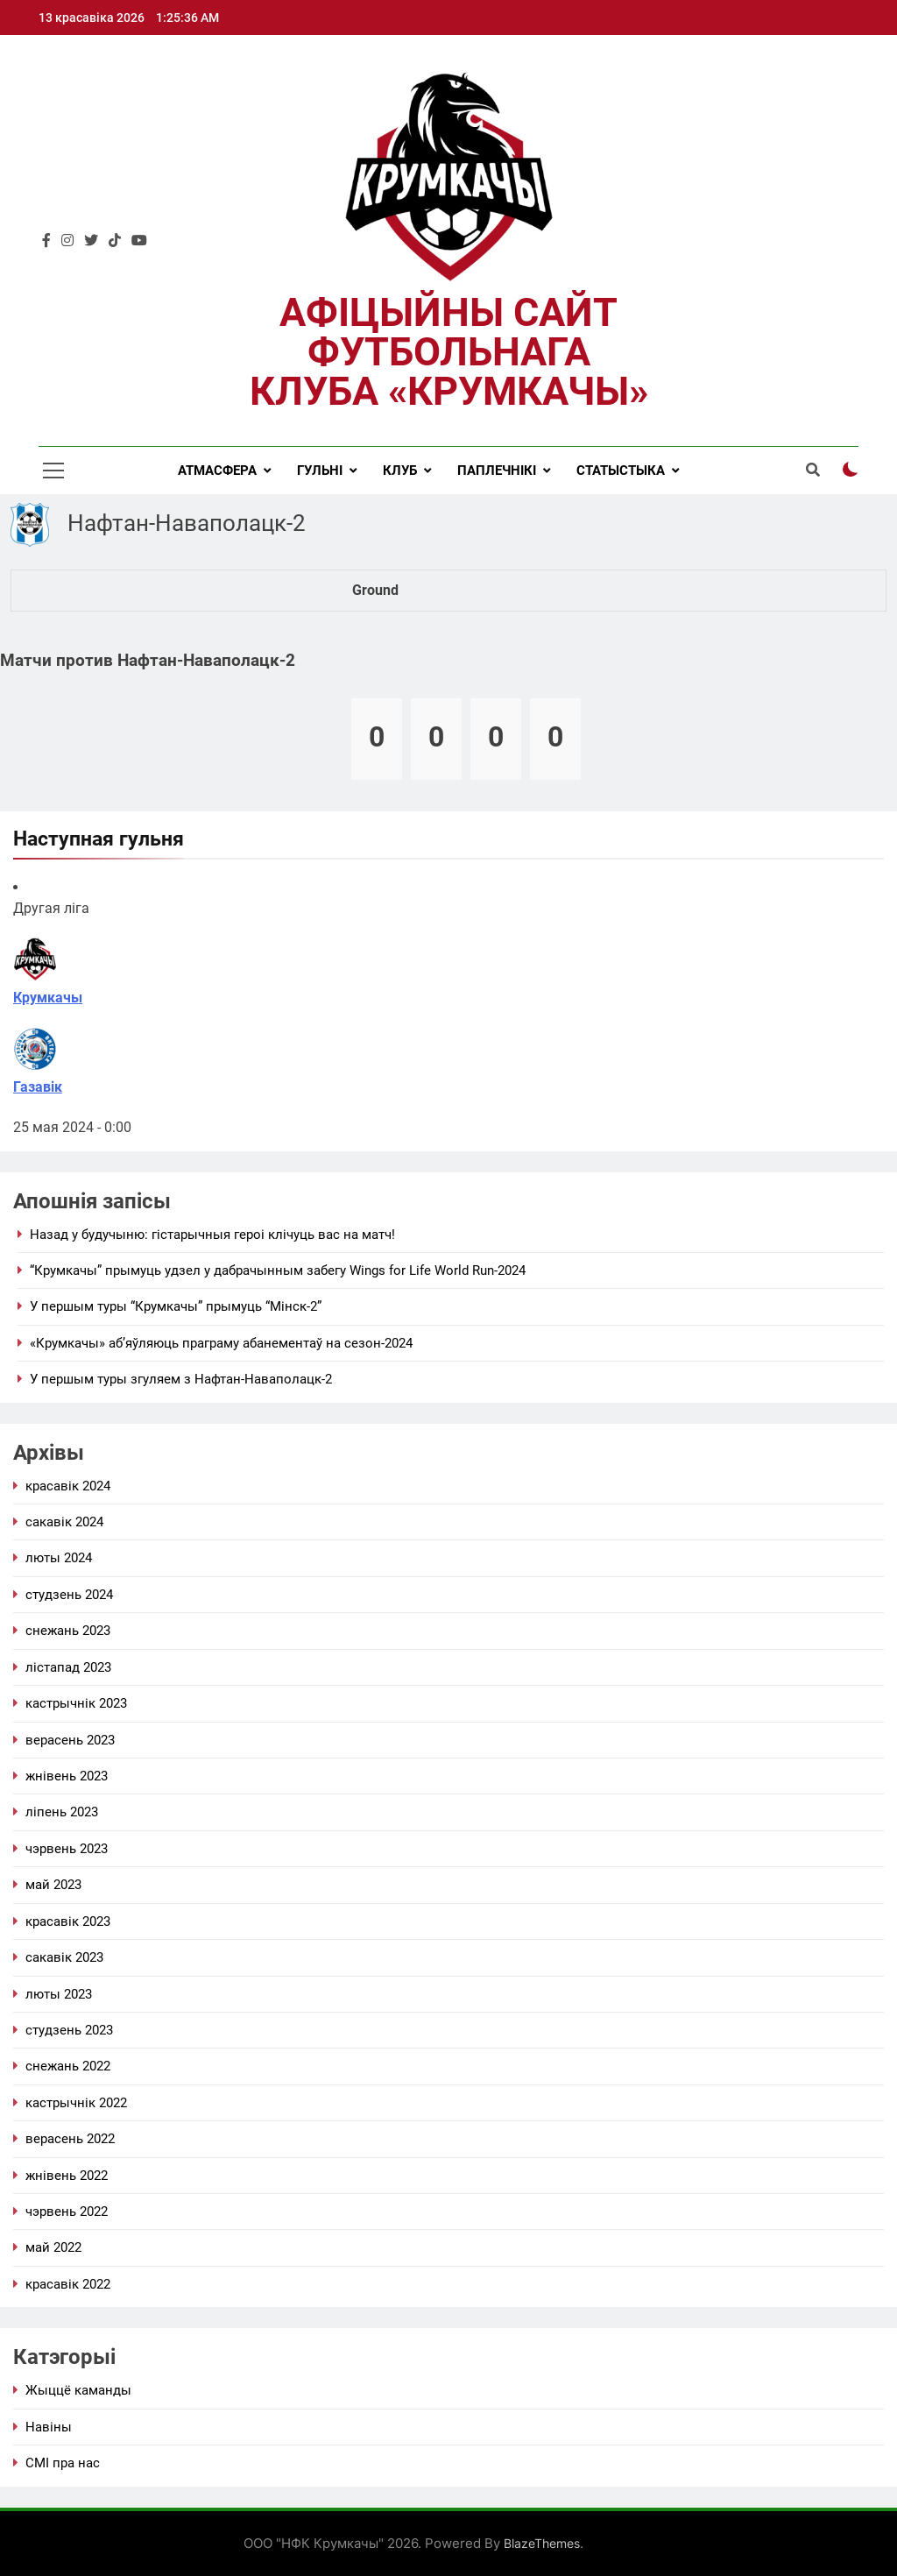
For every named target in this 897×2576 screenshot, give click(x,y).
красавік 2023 (67, 1921)
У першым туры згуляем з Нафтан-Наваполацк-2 (181, 1379)
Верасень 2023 (70, 1740)
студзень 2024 (69, 1595)
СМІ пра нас (62, 2463)
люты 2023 (58, 1994)
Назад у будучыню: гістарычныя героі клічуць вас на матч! (212, 1234)
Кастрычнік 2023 (76, 1703)
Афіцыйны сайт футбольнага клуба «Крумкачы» (449, 351)
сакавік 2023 (64, 1957)
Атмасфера (217, 470)
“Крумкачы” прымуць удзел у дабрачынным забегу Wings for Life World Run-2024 (278, 1270)
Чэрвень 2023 (66, 1849)
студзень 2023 (69, 2030)
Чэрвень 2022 (66, 2211)
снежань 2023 (67, 1630)
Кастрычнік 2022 (76, 2103)
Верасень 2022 (70, 2139)
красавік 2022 (67, 2284)
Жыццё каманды (78, 2390)
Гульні (320, 470)
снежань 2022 (67, 2066)
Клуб (400, 470)
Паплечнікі (496, 470)
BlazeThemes (542, 2543)
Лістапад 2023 (68, 1667)
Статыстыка (620, 470)
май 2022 (53, 2247)
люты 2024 (58, 1558)
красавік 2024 (67, 1486)
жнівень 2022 (66, 2175)
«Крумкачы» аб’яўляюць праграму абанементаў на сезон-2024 (221, 1343)
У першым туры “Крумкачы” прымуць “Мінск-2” (175, 1306)
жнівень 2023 (66, 1776)
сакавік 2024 (64, 1522)
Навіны (48, 2427)
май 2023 (53, 1885)
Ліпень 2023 (61, 1812)
